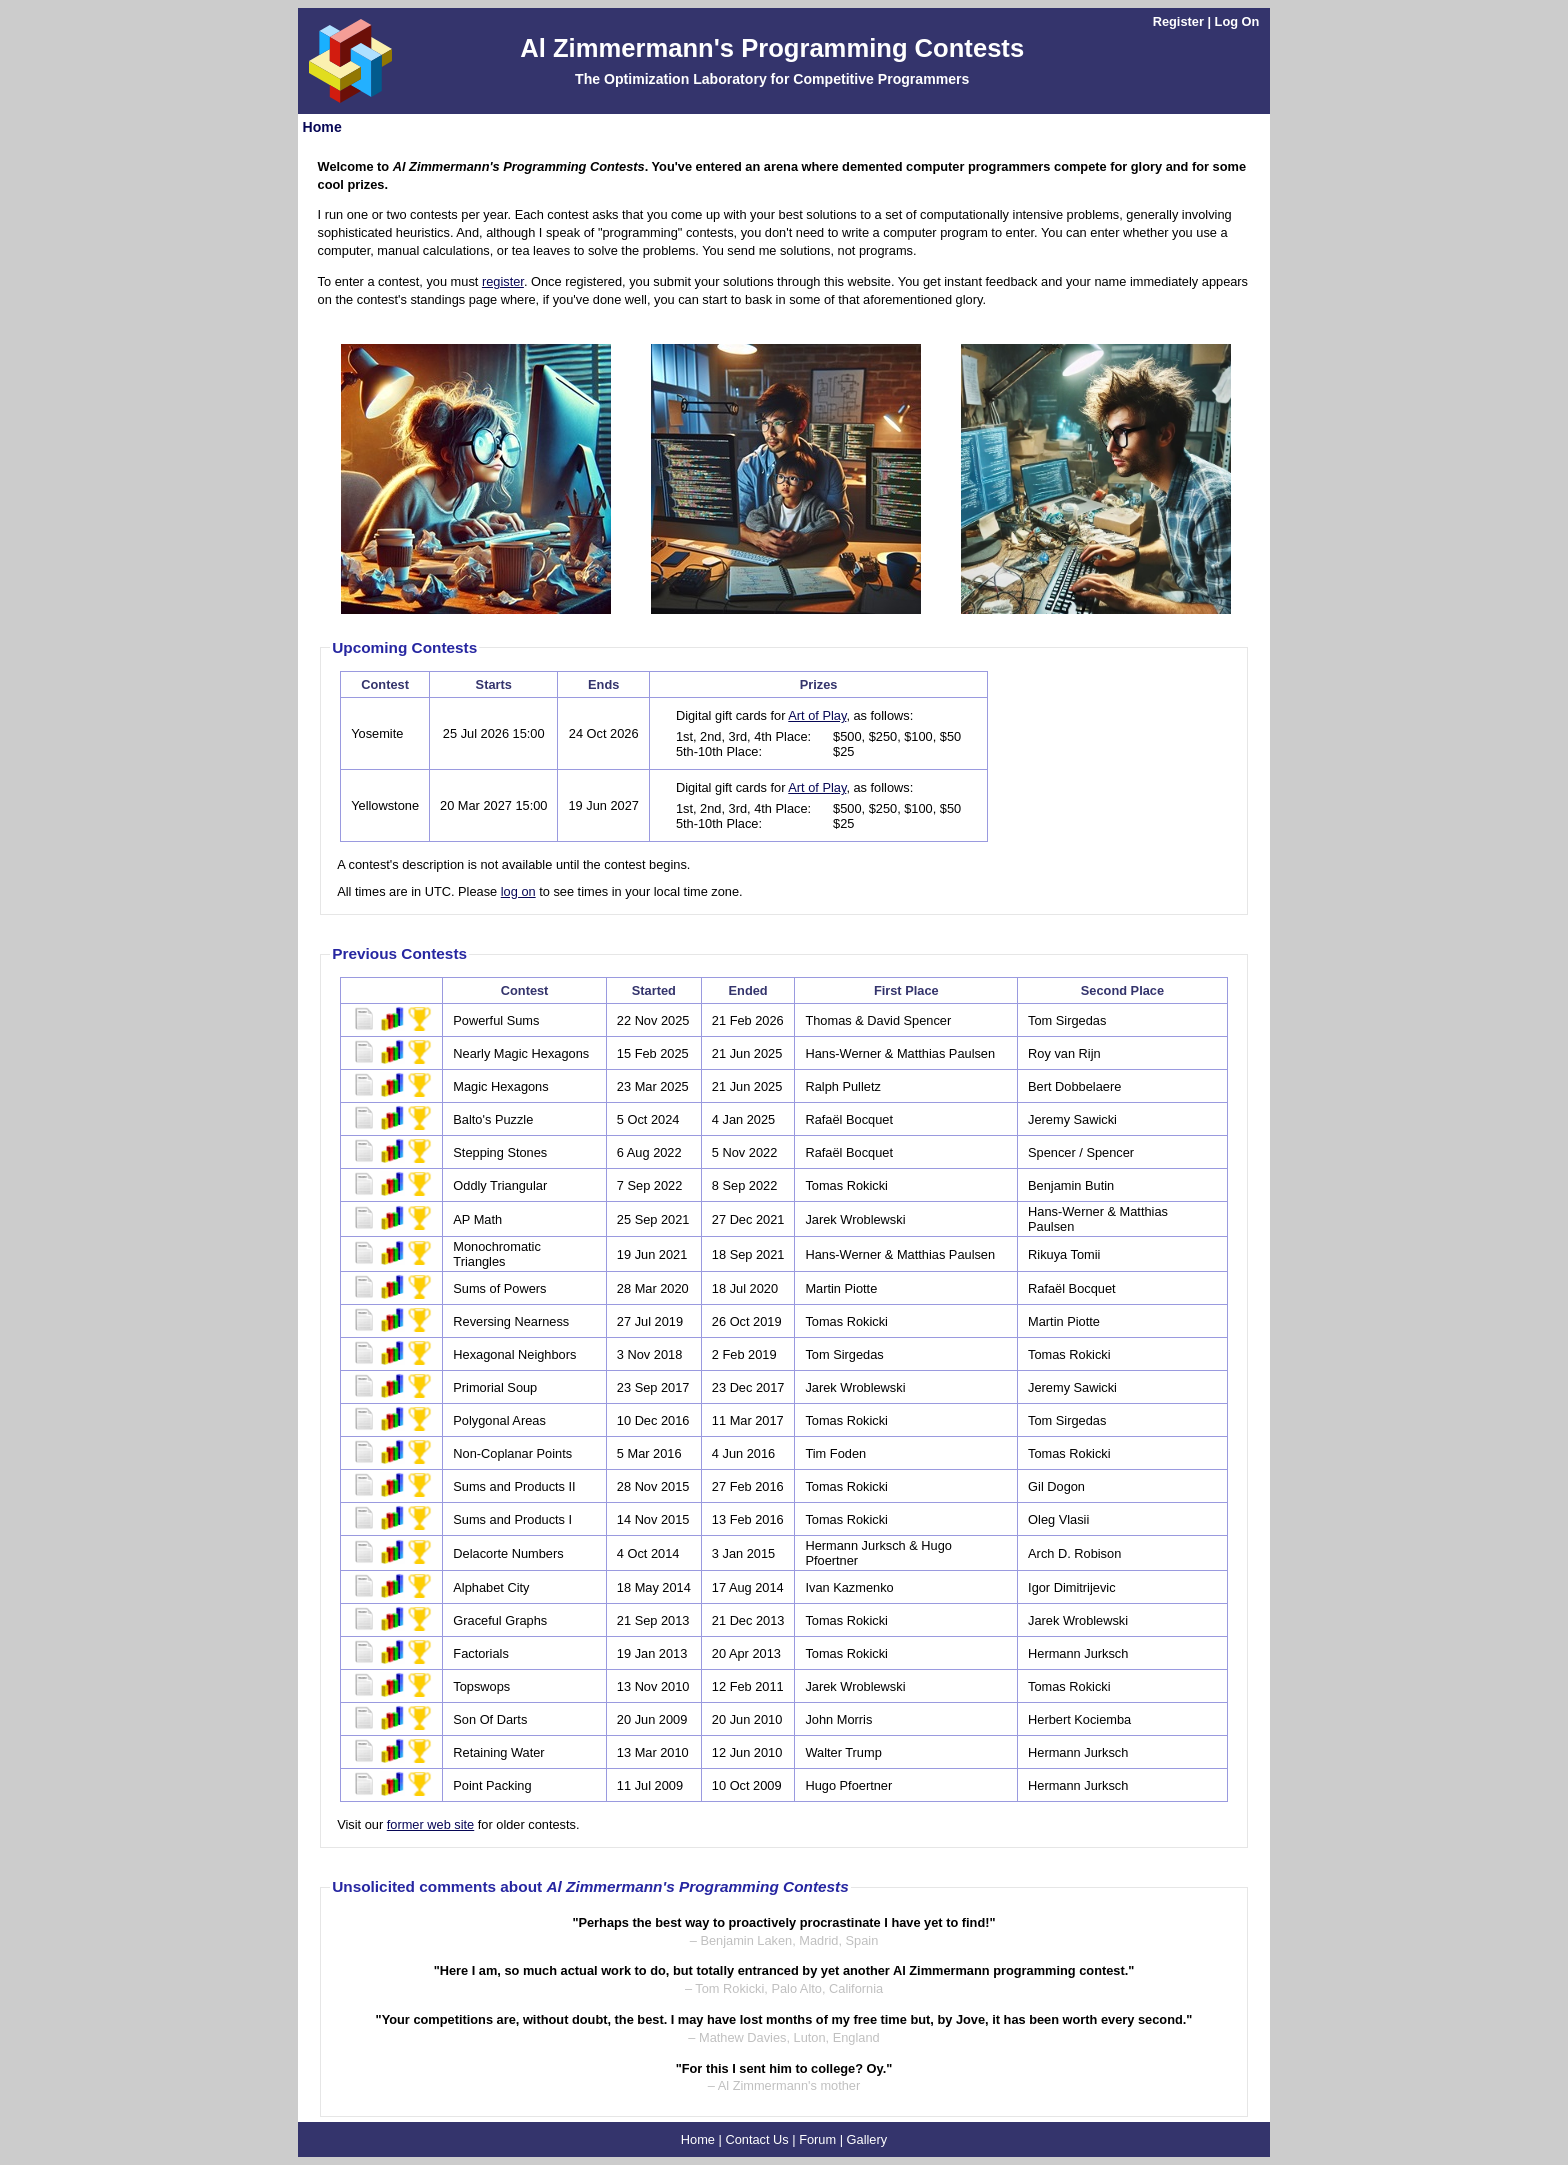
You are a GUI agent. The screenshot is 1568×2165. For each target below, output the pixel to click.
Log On (1237, 21)
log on (518, 891)
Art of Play (817, 715)
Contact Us (756, 2139)
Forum (817, 2139)
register (503, 281)
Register (1178, 21)
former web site (430, 1824)
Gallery (867, 2139)
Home (322, 127)
